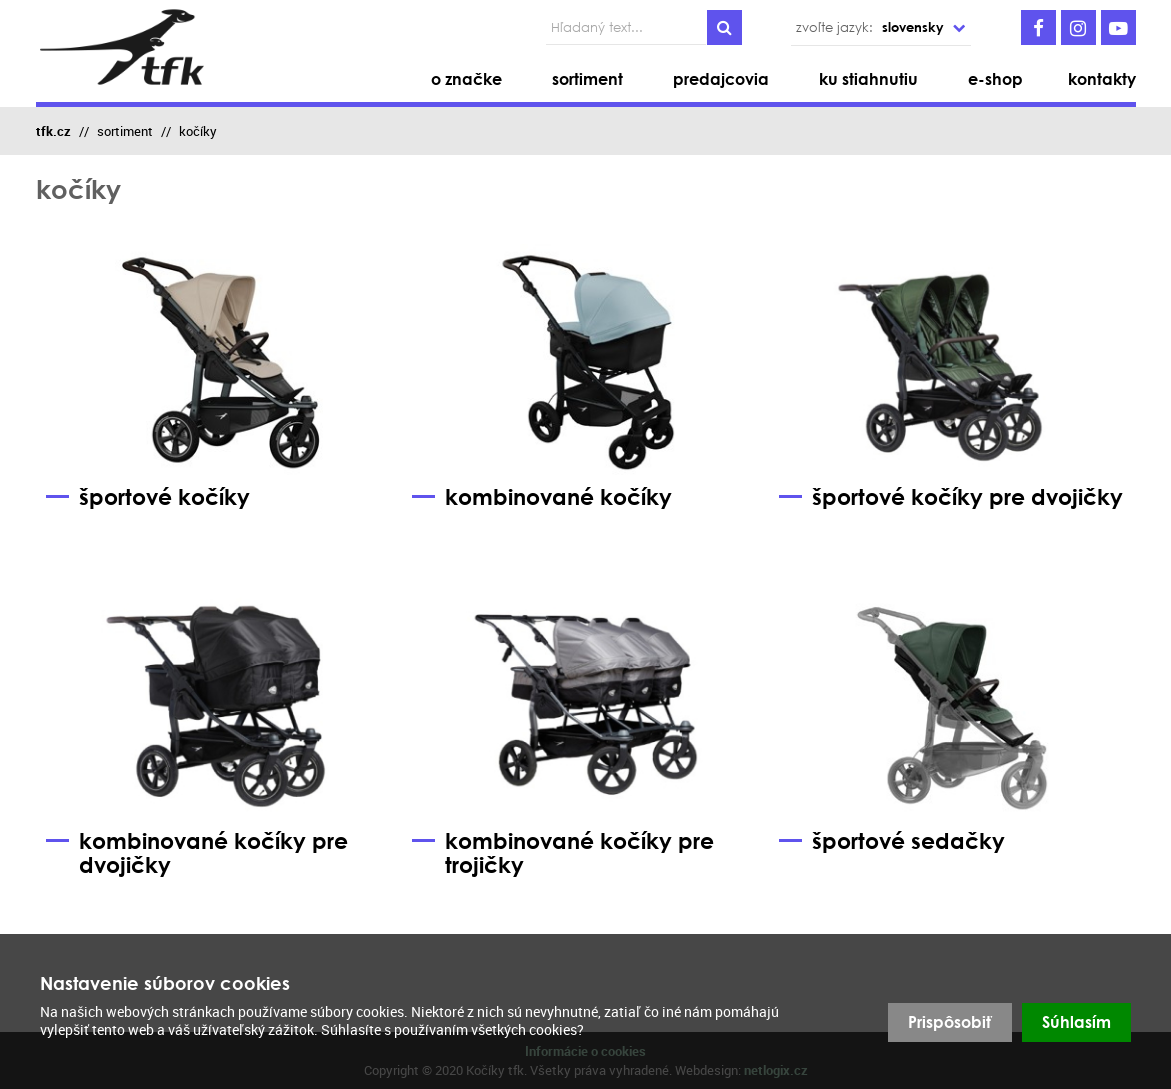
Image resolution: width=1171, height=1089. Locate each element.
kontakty (1102, 78)
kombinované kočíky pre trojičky (563, 853)
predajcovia (721, 78)
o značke (466, 78)
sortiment (125, 131)
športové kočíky (148, 497)
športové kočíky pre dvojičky (951, 497)
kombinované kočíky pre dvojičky (197, 853)
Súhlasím (1076, 1022)
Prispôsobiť (950, 1022)
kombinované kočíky (542, 497)
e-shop (995, 78)
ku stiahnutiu (868, 78)
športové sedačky (892, 841)
